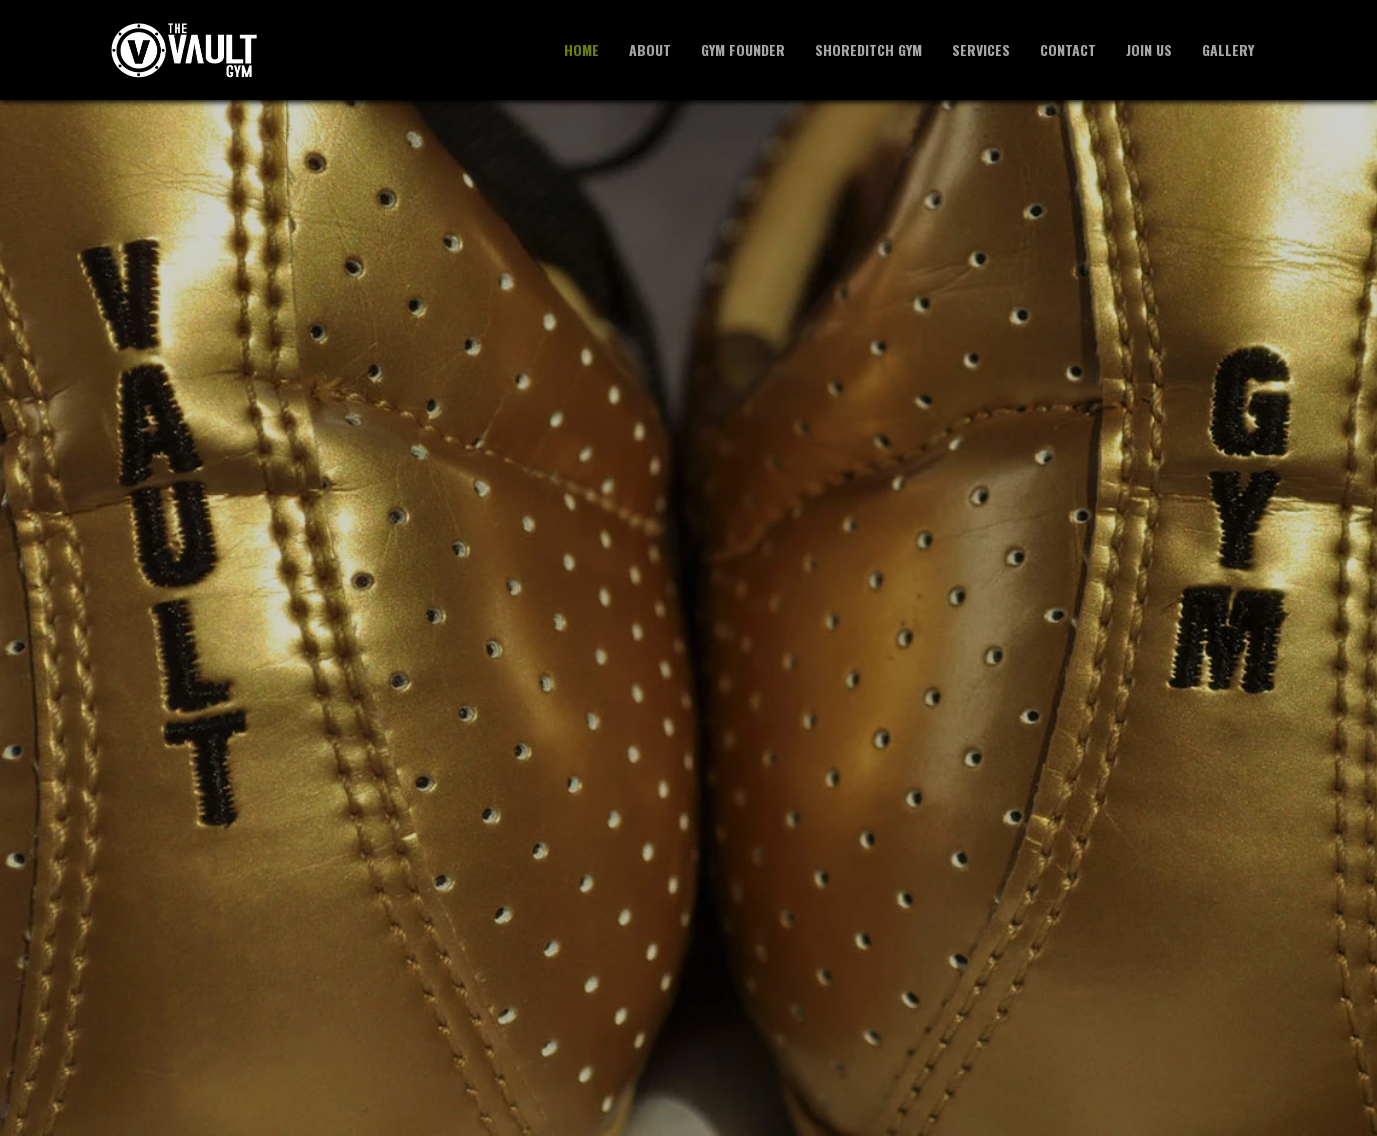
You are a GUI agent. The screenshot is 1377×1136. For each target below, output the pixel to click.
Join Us (1149, 49)
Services (981, 49)
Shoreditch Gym (868, 49)
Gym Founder (743, 49)
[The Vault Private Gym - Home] (184, 50)
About (650, 49)
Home (581, 49)
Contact (1068, 49)
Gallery (1228, 49)
